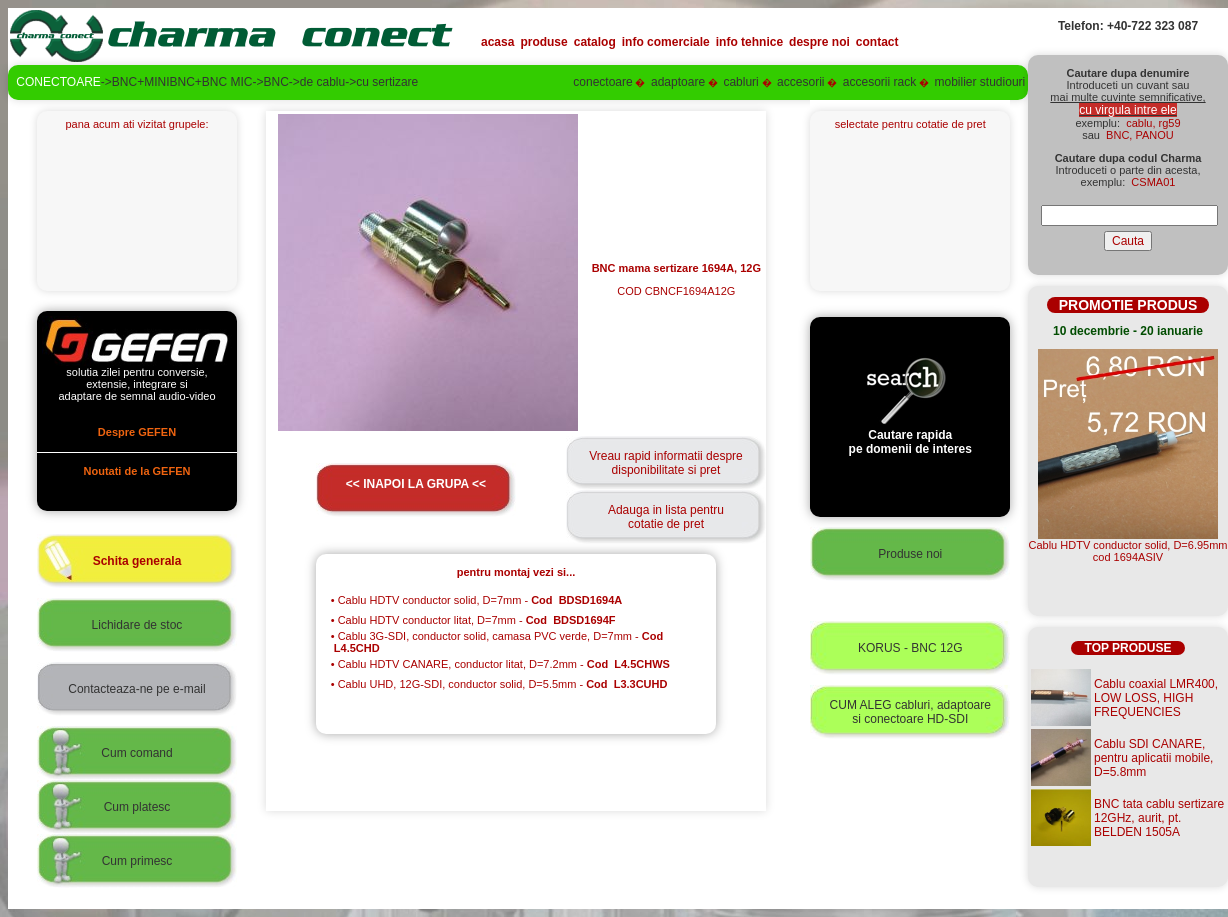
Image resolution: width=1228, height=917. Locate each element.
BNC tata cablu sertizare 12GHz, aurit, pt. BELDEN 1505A (1159, 818)
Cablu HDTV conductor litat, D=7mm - (473, 620)
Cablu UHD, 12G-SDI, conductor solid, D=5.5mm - (499, 684)
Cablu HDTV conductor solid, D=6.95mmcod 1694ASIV (1128, 551)
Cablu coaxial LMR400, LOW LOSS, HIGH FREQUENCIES (1156, 698)
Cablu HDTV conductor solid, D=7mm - (476, 600)
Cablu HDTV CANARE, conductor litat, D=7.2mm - (500, 664)
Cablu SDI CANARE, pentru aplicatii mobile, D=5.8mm (1153, 758)
